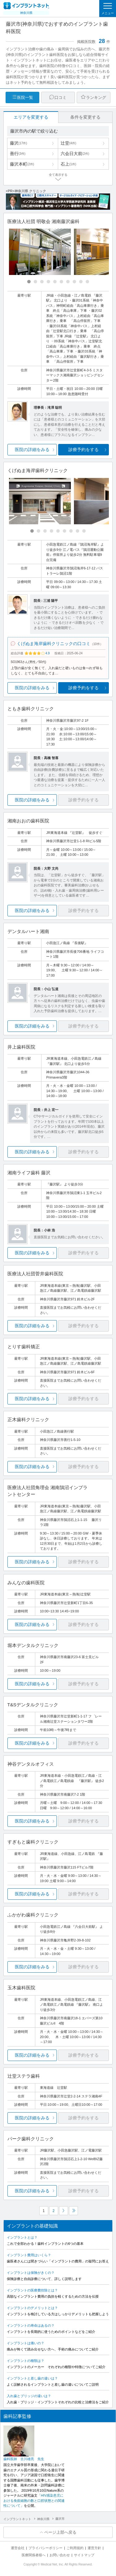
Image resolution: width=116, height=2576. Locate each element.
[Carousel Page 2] (35, 281)
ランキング (96, 97)
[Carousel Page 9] (81, 281)
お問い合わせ (59, 2555)
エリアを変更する (31, 117)
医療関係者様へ (33, 2555)
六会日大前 (75, 153)
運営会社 (17, 2548)
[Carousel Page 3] (42, 281)
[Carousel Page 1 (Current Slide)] (29, 281)
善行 (17, 153)
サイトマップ (84, 2555)
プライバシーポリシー (45, 2548)
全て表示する (58, 174)
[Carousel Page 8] (74, 281)
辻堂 (68, 143)
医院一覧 (25, 97)
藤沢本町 (22, 164)
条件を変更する (85, 117)
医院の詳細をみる (32, 449)
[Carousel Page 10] (87, 281)
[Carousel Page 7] (68, 281)
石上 (68, 164)
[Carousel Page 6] (61, 281)
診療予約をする (83, 449)
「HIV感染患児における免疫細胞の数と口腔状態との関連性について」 (34, 2500)
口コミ (60, 97)
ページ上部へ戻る (60, 2532)
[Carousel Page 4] (48, 281)
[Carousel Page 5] (55, 281)
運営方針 (94, 2548)
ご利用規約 (75, 2548)
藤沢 (18, 143)
